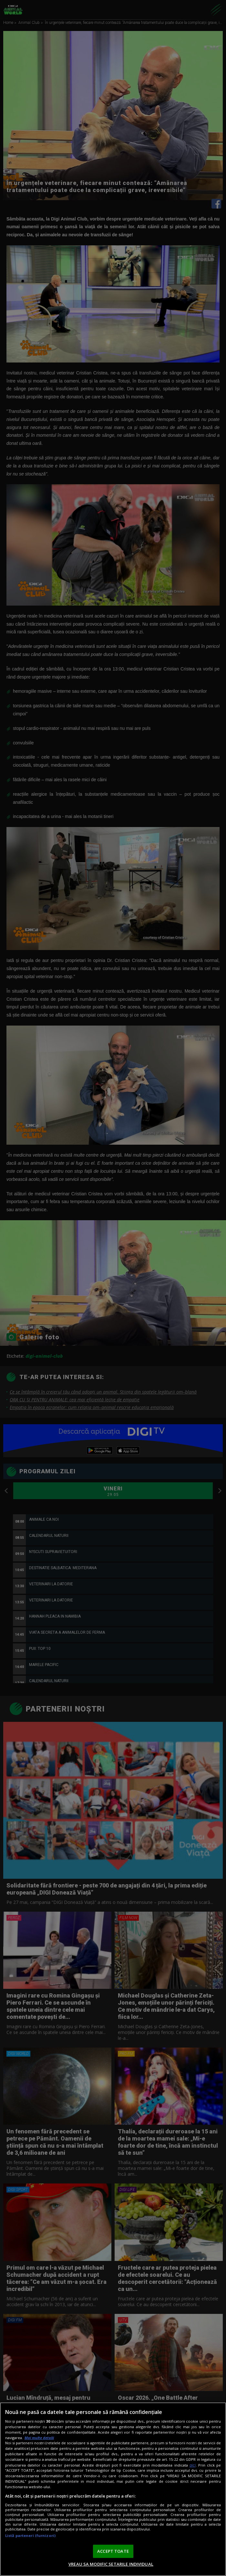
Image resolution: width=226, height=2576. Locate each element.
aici (193, 2465)
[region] (113, 2489)
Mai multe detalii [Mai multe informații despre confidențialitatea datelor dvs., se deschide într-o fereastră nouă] (39, 2437)
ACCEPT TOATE (113, 2551)
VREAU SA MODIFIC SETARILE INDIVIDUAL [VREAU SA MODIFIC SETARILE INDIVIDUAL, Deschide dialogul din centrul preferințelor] (110, 2564)
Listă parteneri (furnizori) (30, 2535)
